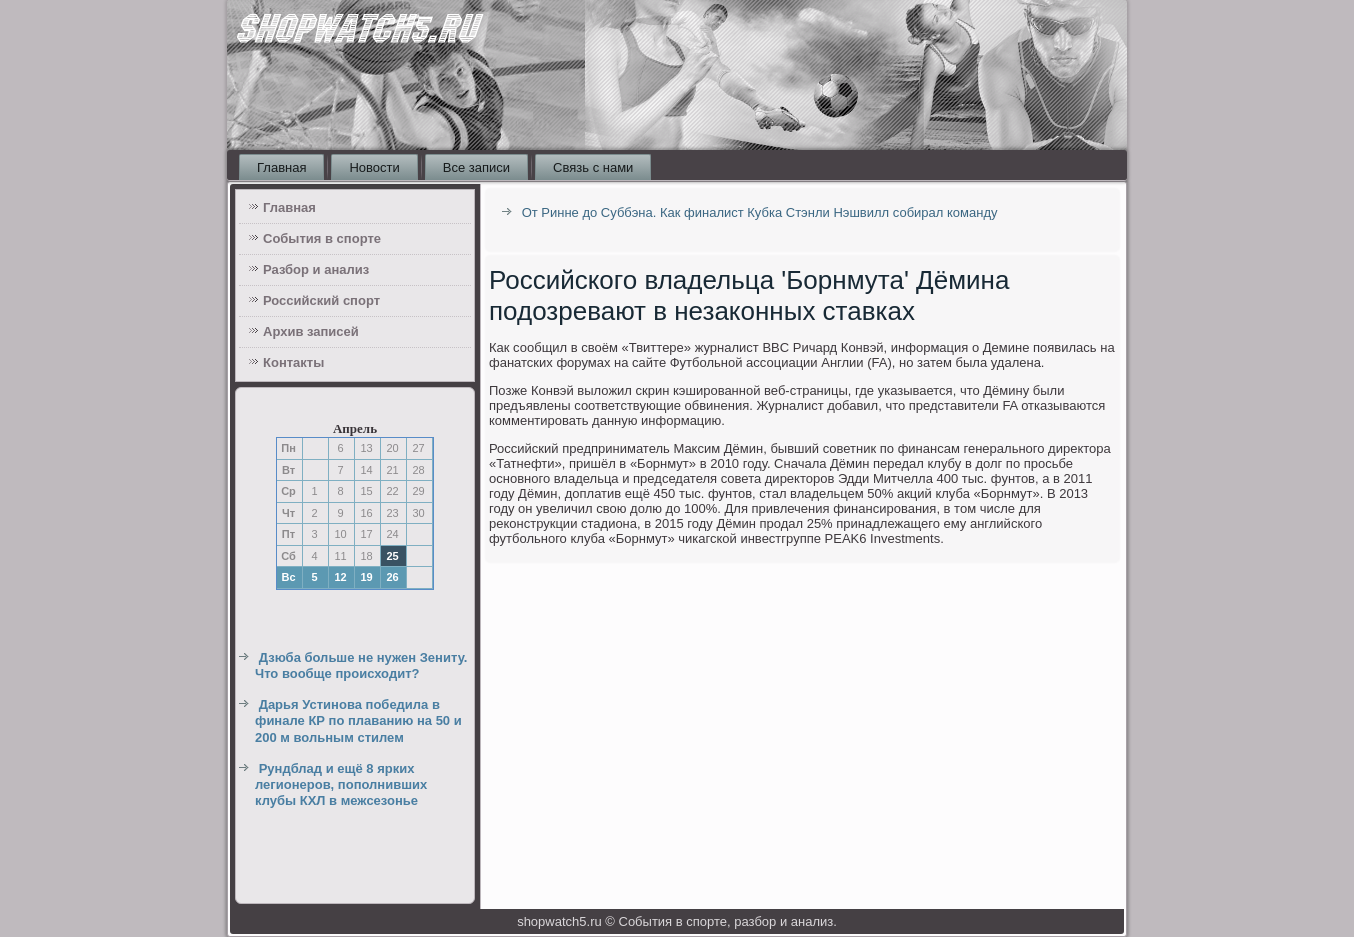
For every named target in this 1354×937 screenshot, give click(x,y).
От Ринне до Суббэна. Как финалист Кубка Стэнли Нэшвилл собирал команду (760, 212)
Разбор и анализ (316, 269)
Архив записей (311, 331)
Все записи (476, 167)
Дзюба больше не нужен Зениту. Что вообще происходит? (361, 665)
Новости (374, 167)
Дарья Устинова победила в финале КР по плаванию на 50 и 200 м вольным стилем (358, 721)
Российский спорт (321, 300)
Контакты (293, 362)
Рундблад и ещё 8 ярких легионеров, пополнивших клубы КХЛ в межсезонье (341, 785)
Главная (281, 167)
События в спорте (322, 238)
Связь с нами (593, 167)
